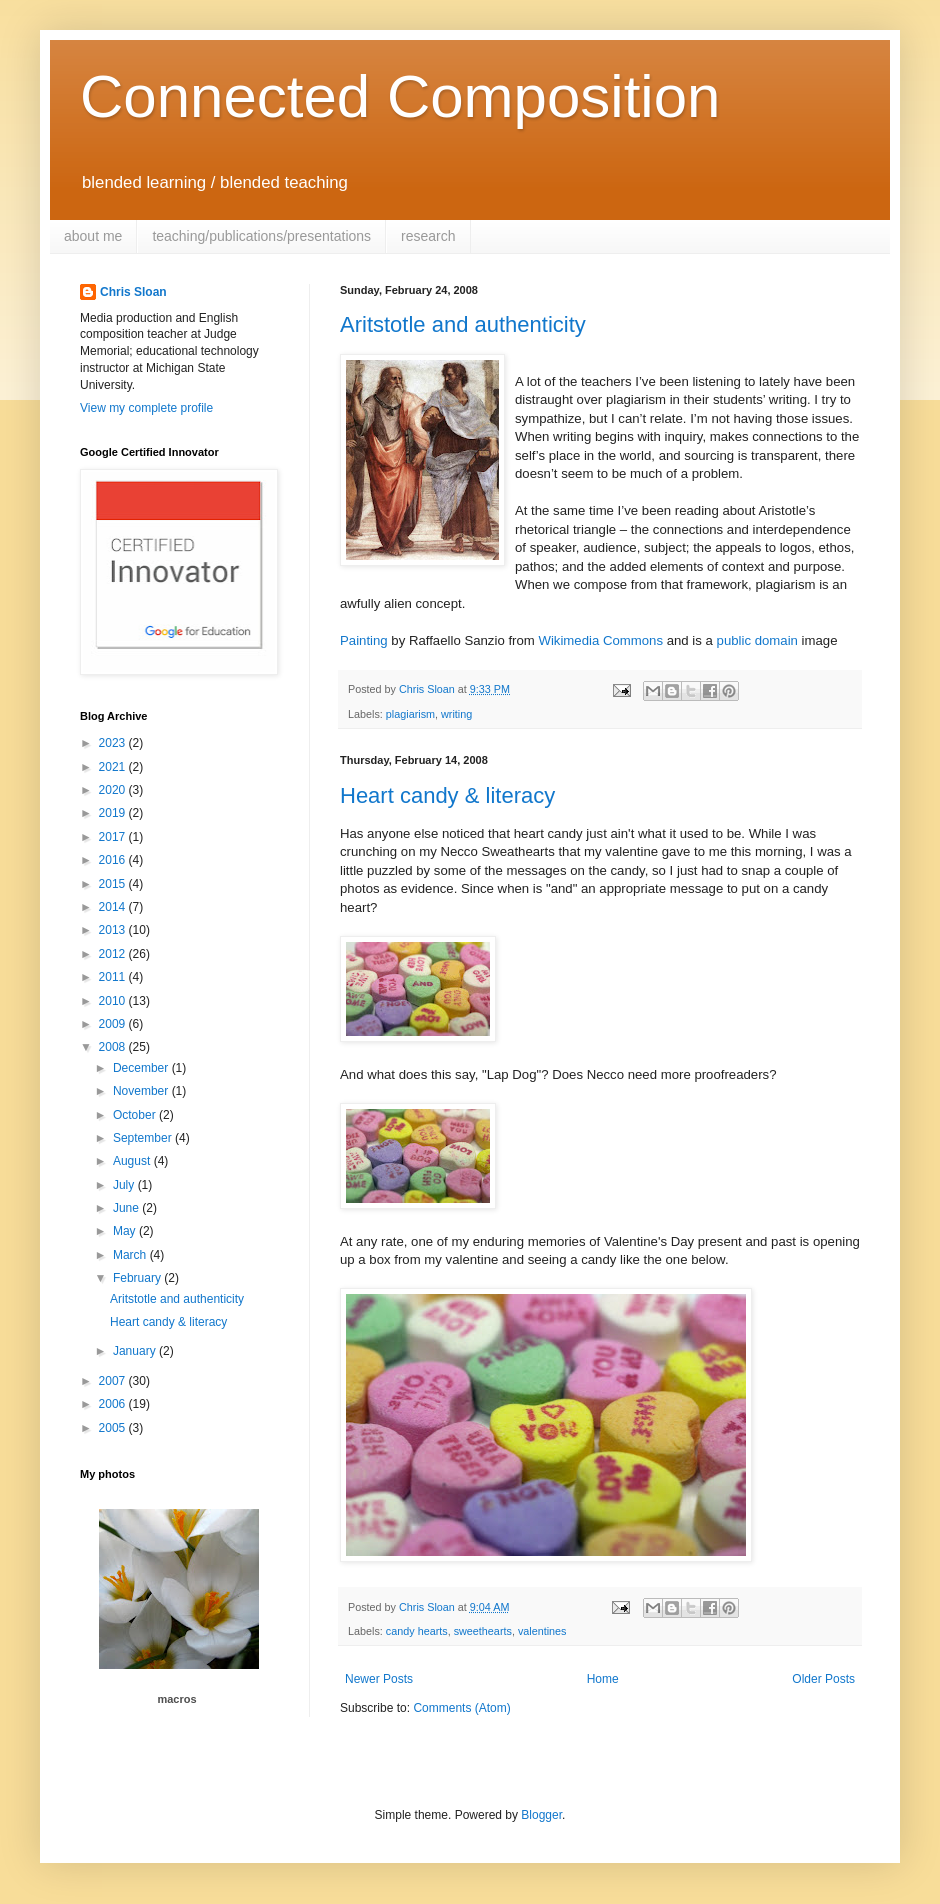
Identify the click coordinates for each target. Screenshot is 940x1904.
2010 (114, 1001)
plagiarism (410, 714)
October (136, 1115)
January (136, 1351)
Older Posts (823, 1679)
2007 (114, 1381)
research (428, 236)
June (127, 1208)
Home (603, 1679)
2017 (114, 837)
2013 (114, 930)
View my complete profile (146, 408)
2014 (114, 907)
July (125, 1185)
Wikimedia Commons (600, 640)
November (142, 1091)
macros (176, 1699)
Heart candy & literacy (447, 795)
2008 (114, 1047)
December (142, 1068)
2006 (114, 1404)
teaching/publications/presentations (261, 236)
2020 (114, 790)
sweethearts (483, 1631)
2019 (114, 813)
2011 (114, 977)
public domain (757, 640)
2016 (114, 860)
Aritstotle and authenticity (463, 324)
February (138, 1278)
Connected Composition (400, 96)
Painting (364, 640)
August (133, 1161)
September (144, 1138)
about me (93, 236)
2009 (114, 1024)
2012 (114, 954)
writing (456, 714)
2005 (114, 1428)
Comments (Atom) (461, 1708)
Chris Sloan (133, 292)
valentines (542, 1631)
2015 (114, 884)
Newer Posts (379, 1679)
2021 (114, 767)
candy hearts (417, 1631)
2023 (114, 743)
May (126, 1231)
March (131, 1255)
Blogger (541, 1815)
